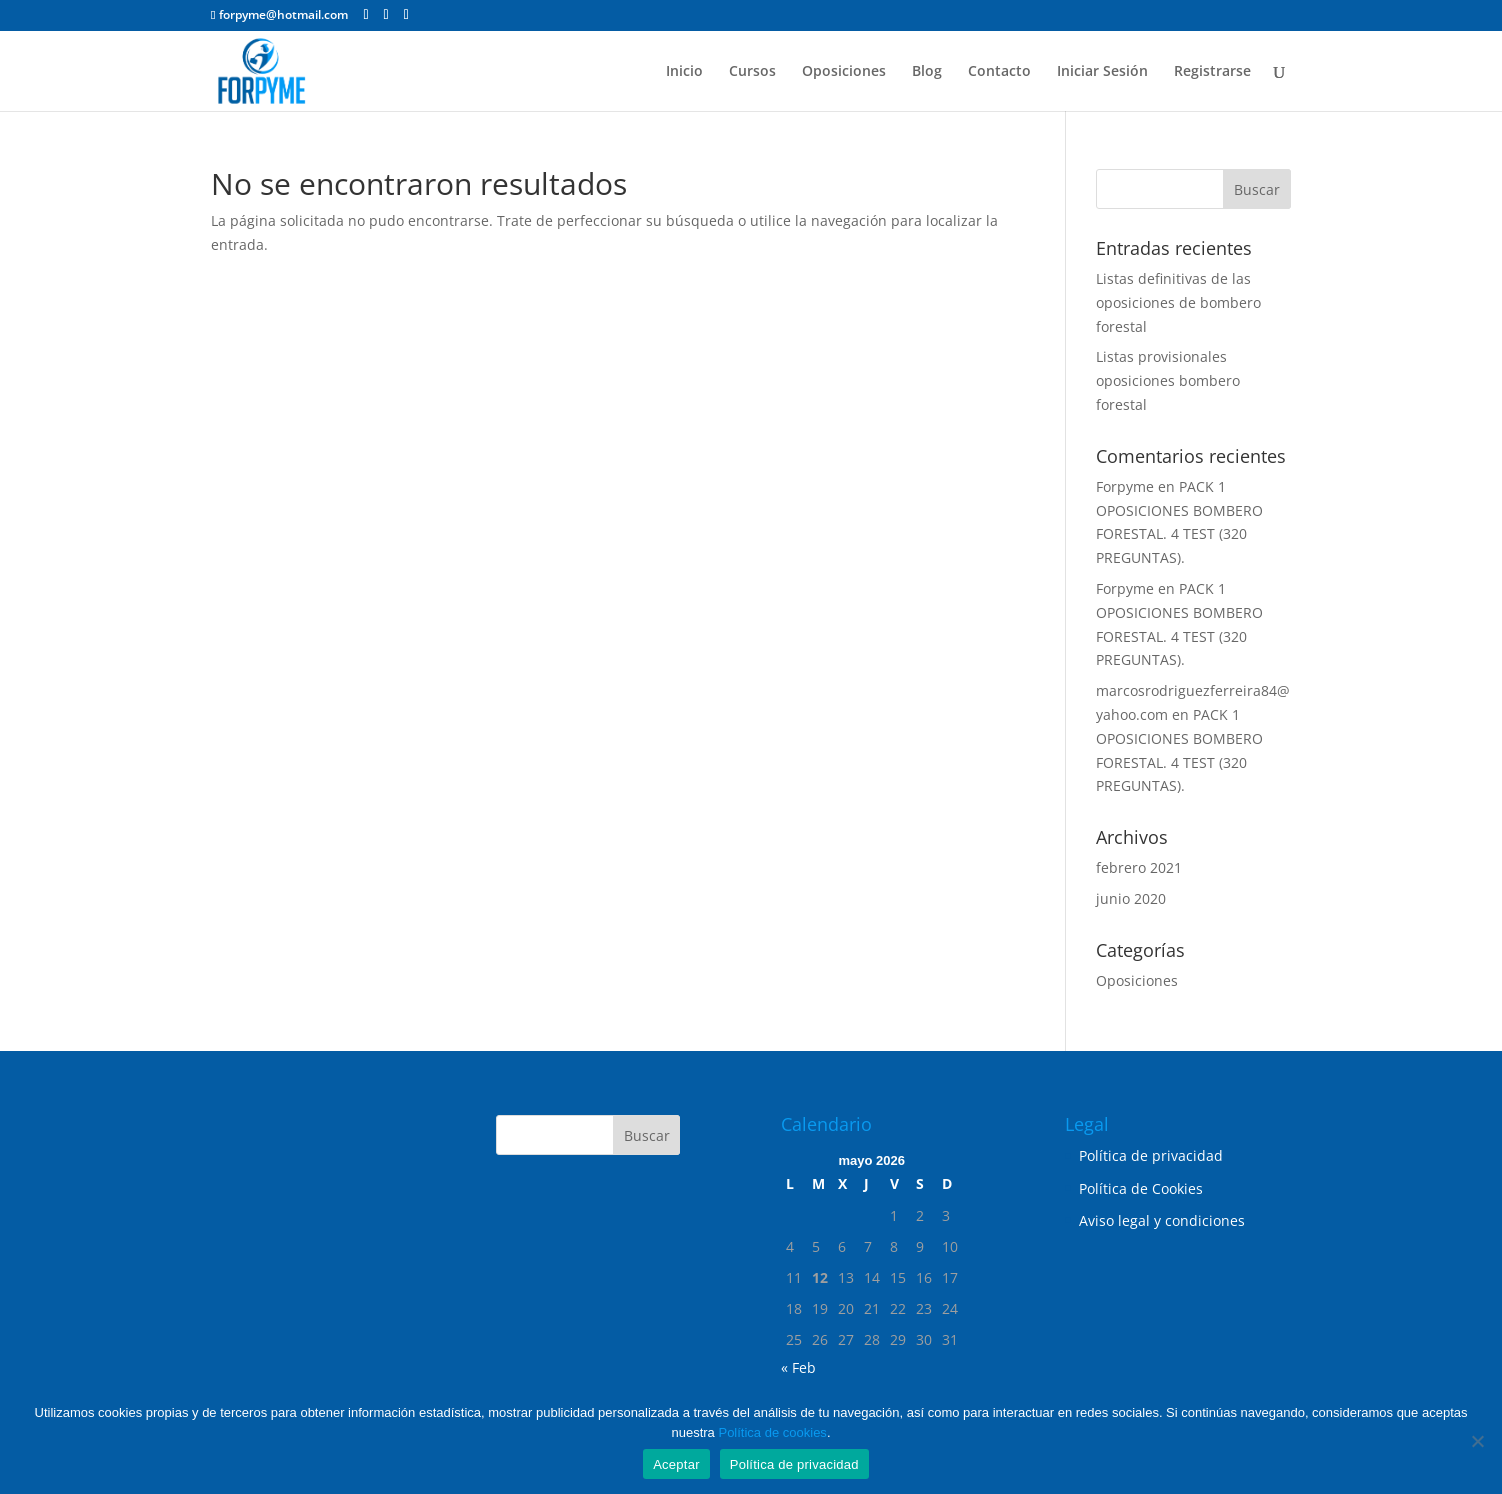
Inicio (684, 72)
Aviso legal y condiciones (1162, 1220)
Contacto (999, 72)
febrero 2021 (1139, 867)
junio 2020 (1131, 898)
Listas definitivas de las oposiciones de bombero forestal (1178, 302)
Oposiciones (844, 72)
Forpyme (1125, 486)
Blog (927, 72)
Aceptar (676, 1464)
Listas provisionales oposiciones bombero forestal (1168, 380)
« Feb (798, 1367)
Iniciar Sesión (1102, 72)
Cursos (752, 72)
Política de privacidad (1151, 1155)
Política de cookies (772, 1432)
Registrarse (1212, 72)
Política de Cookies (1141, 1188)
